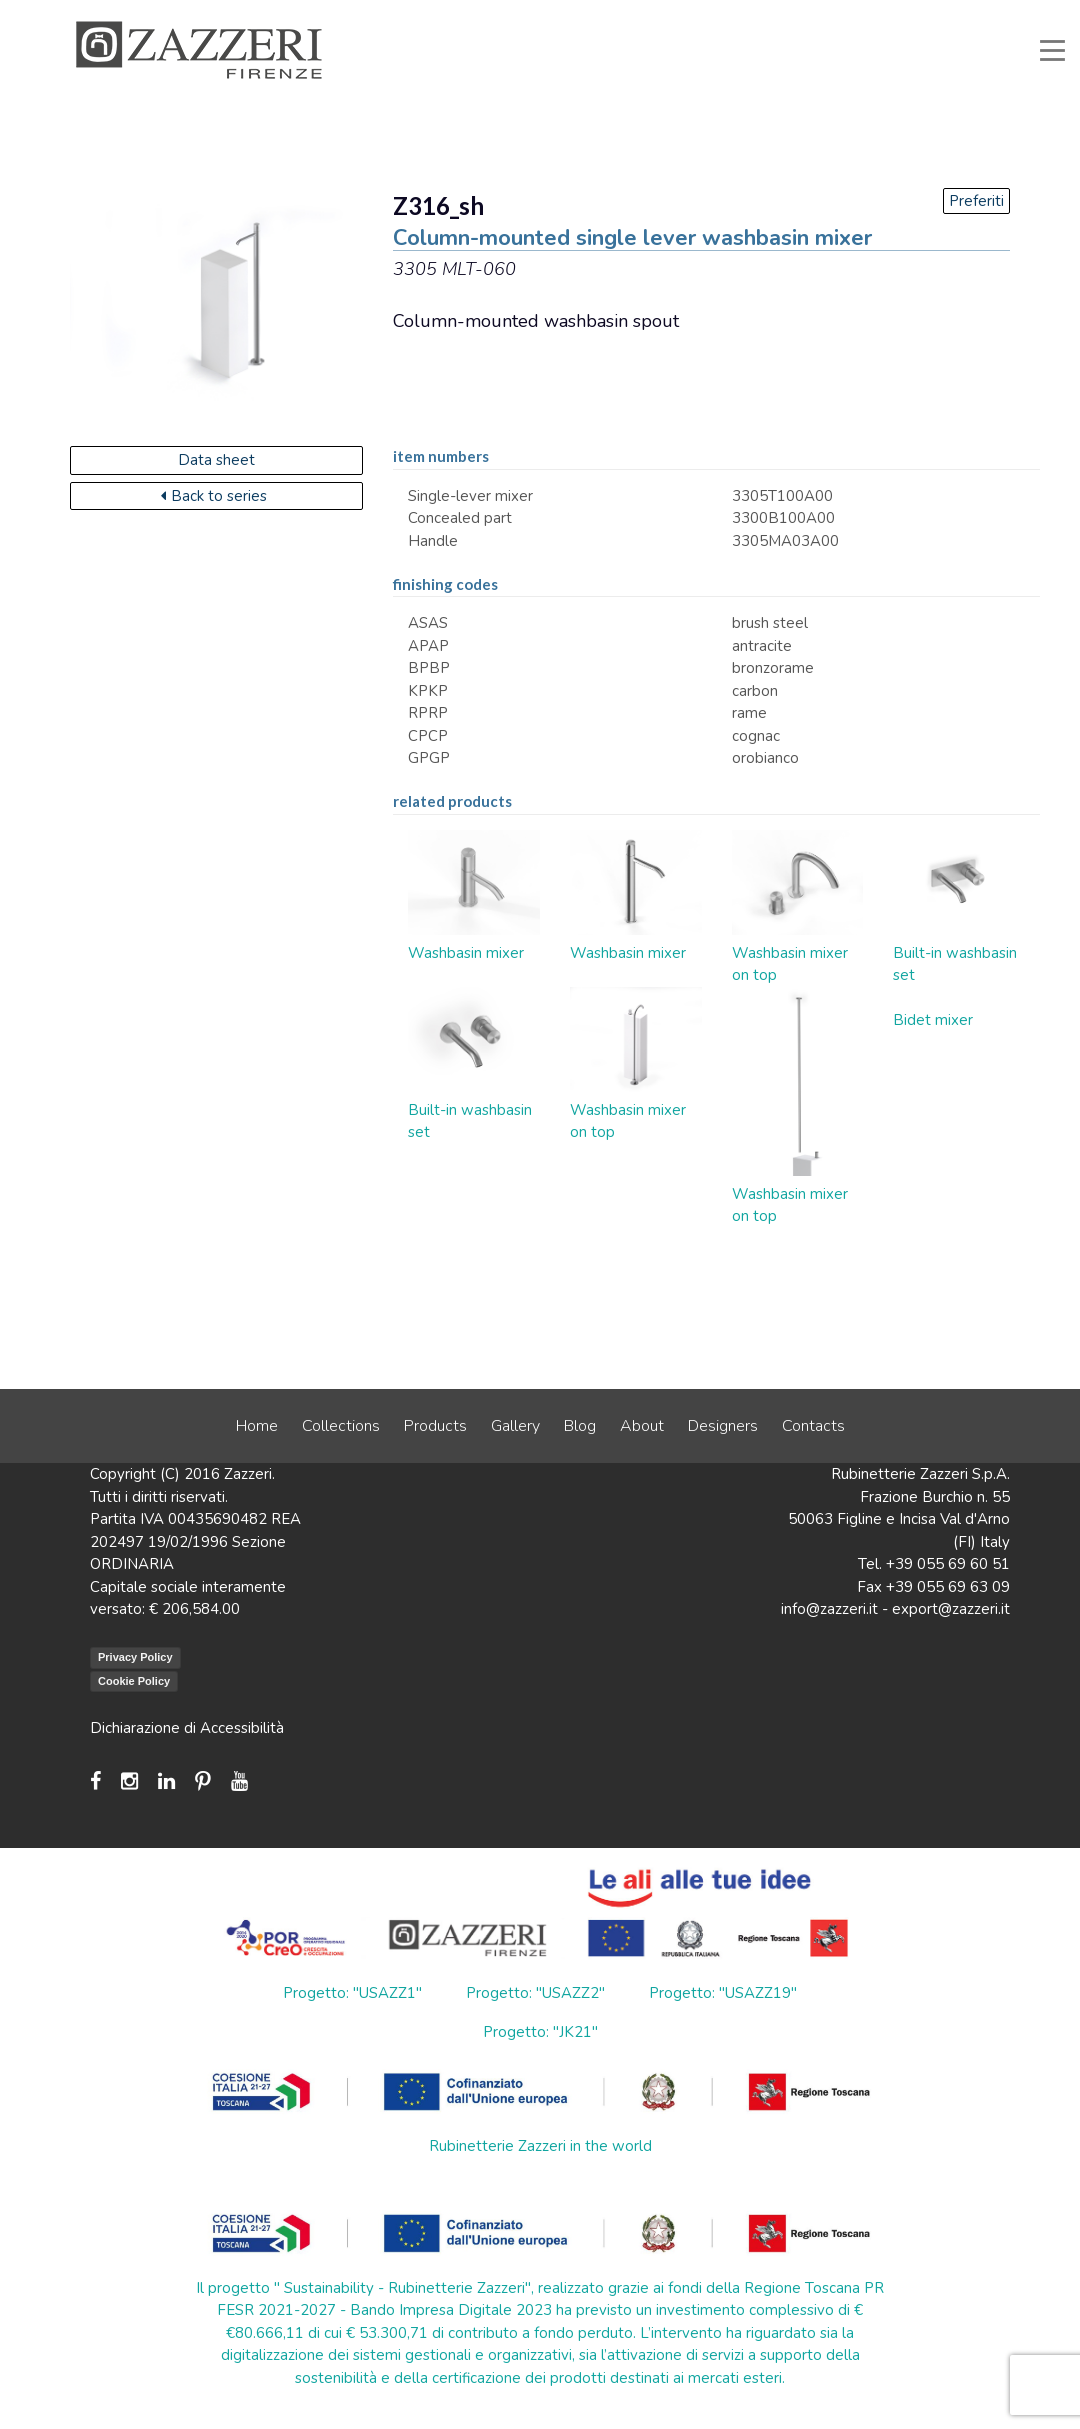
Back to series (214, 496)
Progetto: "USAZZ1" (352, 1993)
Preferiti (976, 201)
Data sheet (216, 460)
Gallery (515, 1426)
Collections (341, 1426)
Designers (723, 1426)
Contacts (813, 1426)
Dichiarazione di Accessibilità (187, 1728)
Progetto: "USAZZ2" (535, 1993)
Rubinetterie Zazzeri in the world (540, 2146)
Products (435, 1426)
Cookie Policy (134, 1681)
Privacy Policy (135, 1657)
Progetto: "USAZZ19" (723, 1993)
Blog (580, 1426)
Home (257, 1426)
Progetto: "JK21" (540, 2032)
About (642, 1426)
